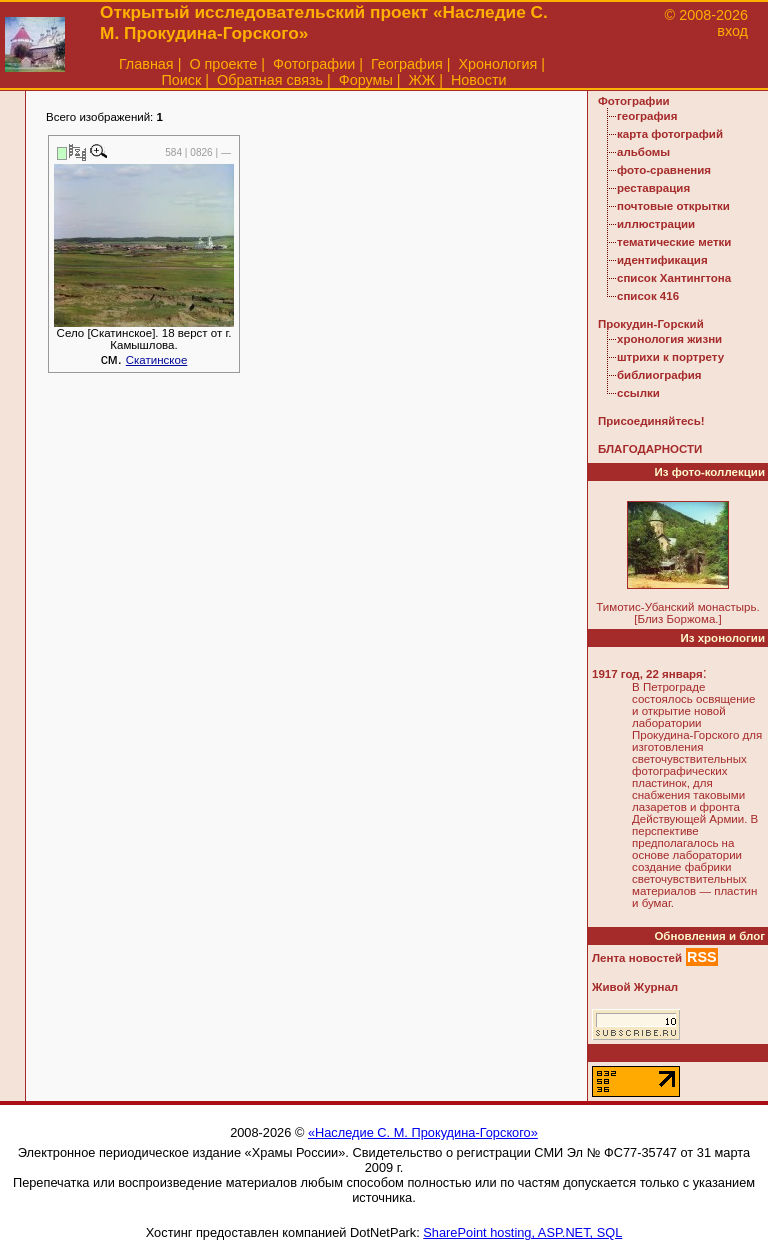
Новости (479, 80)
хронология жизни (669, 339)
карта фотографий (670, 134)
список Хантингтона (674, 278)
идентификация (662, 260)
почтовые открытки (673, 206)
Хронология (497, 64)
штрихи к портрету (670, 357)
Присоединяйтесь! (651, 421)
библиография (659, 375)
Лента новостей (637, 958)
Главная (146, 64)
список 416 (648, 296)
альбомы (643, 152)
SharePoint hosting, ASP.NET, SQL (522, 1232)
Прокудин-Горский (651, 324)
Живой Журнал (635, 987)
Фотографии (314, 64)
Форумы (366, 80)
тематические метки (674, 242)
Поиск (181, 80)
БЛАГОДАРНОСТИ (650, 449)
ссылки (638, 393)
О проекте (223, 64)
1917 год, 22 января (647, 674)
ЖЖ (422, 80)
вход (732, 31)
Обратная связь (270, 80)
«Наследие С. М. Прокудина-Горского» (423, 1132)
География (407, 64)
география (647, 116)
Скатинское (157, 360)
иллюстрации (656, 224)
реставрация (653, 188)
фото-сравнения (664, 170)
